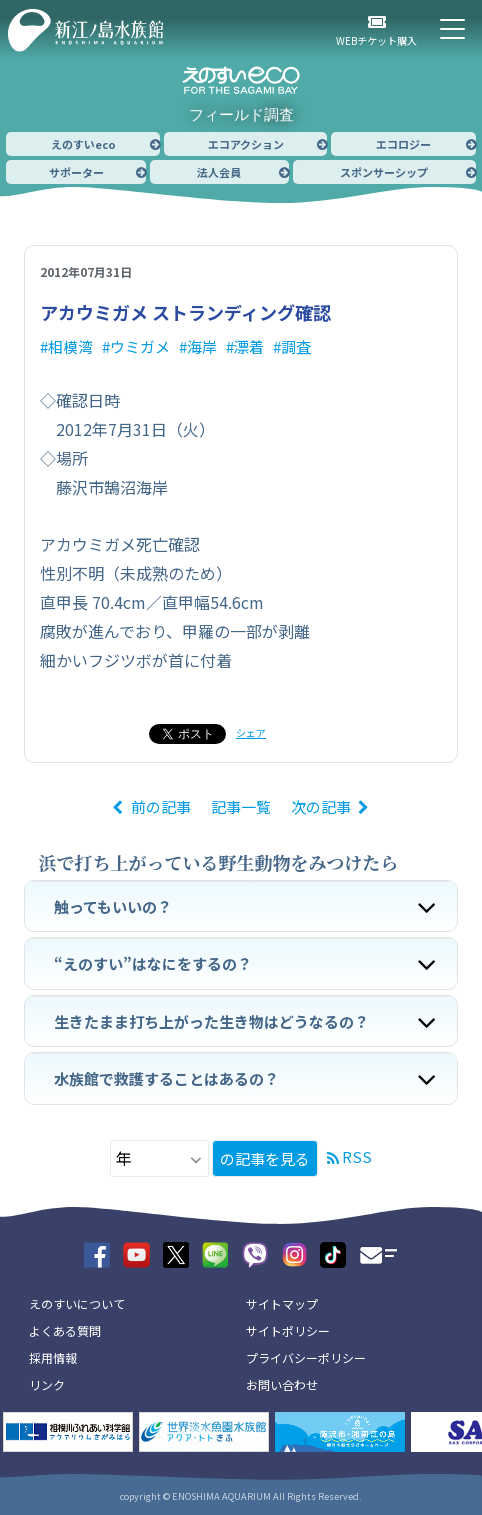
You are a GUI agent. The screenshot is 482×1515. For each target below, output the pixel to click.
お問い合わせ (282, 1384)
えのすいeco (83, 144)
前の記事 (161, 806)
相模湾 (70, 346)
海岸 (202, 346)
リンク (47, 1384)
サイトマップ (282, 1303)
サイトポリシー (288, 1330)
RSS (357, 1156)
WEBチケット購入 (376, 40)
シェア (251, 732)
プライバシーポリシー (306, 1357)
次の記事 (321, 806)
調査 (296, 346)
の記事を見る (265, 1158)
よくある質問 (65, 1330)
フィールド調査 (241, 114)
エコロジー (403, 144)
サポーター (76, 172)
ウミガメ (140, 346)
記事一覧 (241, 806)
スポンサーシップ (384, 172)
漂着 (249, 346)
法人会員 (219, 172)
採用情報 (53, 1357)
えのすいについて (77, 1303)
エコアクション (246, 144)
